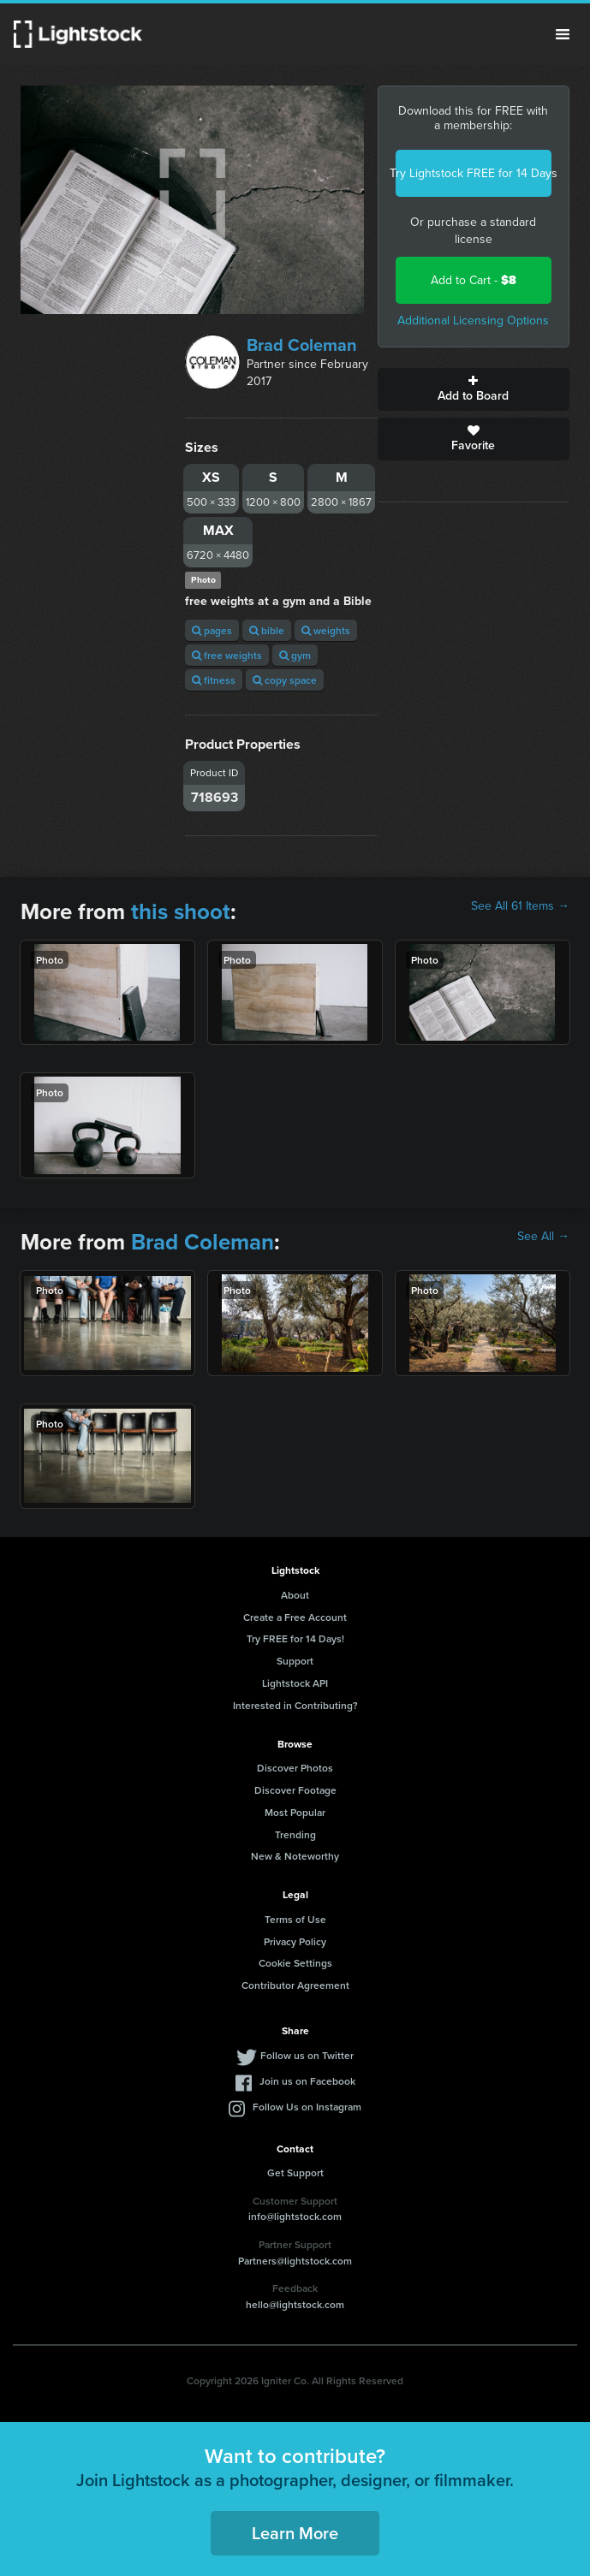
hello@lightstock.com (295, 2304)
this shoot (180, 911)
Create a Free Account (295, 1617)
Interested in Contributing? (295, 1705)
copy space (285, 680)
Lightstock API (295, 1683)
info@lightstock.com (295, 2216)
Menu (562, 34)
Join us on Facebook (307, 2081)
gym (295, 655)
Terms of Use (295, 1919)
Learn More (295, 2532)
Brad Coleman (302, 345)
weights (325, 630)
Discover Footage (295, 1790)
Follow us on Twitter (307, 2055)
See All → (543, 1236)
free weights (227, 655)
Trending (295, 1834)
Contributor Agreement (295, 1985)
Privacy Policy (295, 1941)
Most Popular (295, 1812)
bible (266, 630)
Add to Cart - (473, 280)
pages (212, 630)
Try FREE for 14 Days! (295, 1638)
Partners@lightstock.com (295, 2260)
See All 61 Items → (520, 906)
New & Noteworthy (295, 1856)
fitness (213, 680)
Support (295, 1660)
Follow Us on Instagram (307, 2106)
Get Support (295, 2172)
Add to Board (473, 389)
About (295, 1595)
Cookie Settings (295, 1963)
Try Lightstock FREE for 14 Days (473, 173)
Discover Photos (295, 1767)
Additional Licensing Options (473, 320)
